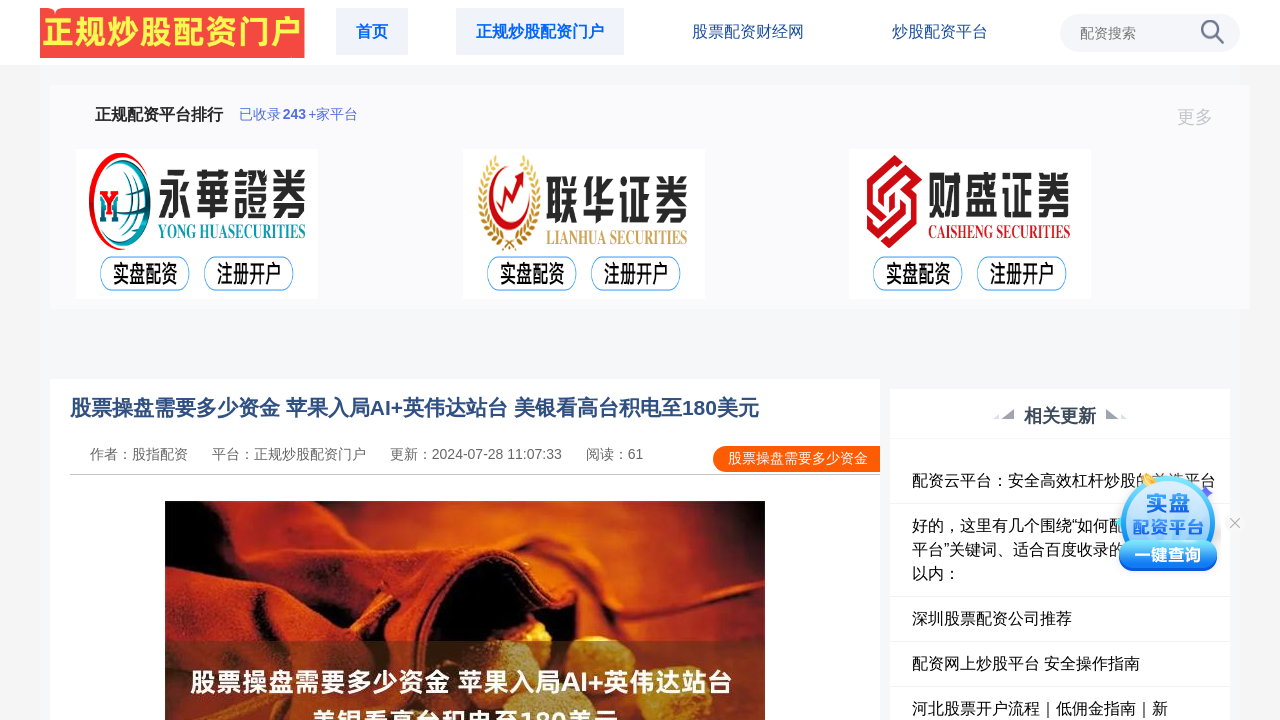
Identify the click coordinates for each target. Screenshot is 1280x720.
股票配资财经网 (748, 31)
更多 (1203, 117)
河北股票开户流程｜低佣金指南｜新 (1040, 708)
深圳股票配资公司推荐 (992, 618)
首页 (372, 31)
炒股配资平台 (940, 31)
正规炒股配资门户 (540, 31)
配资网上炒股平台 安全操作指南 (1026, 663)
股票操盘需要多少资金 (798, 458)
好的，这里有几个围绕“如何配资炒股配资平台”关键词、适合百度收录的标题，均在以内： (1058, 549)
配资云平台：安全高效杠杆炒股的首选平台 (1064, 480)
